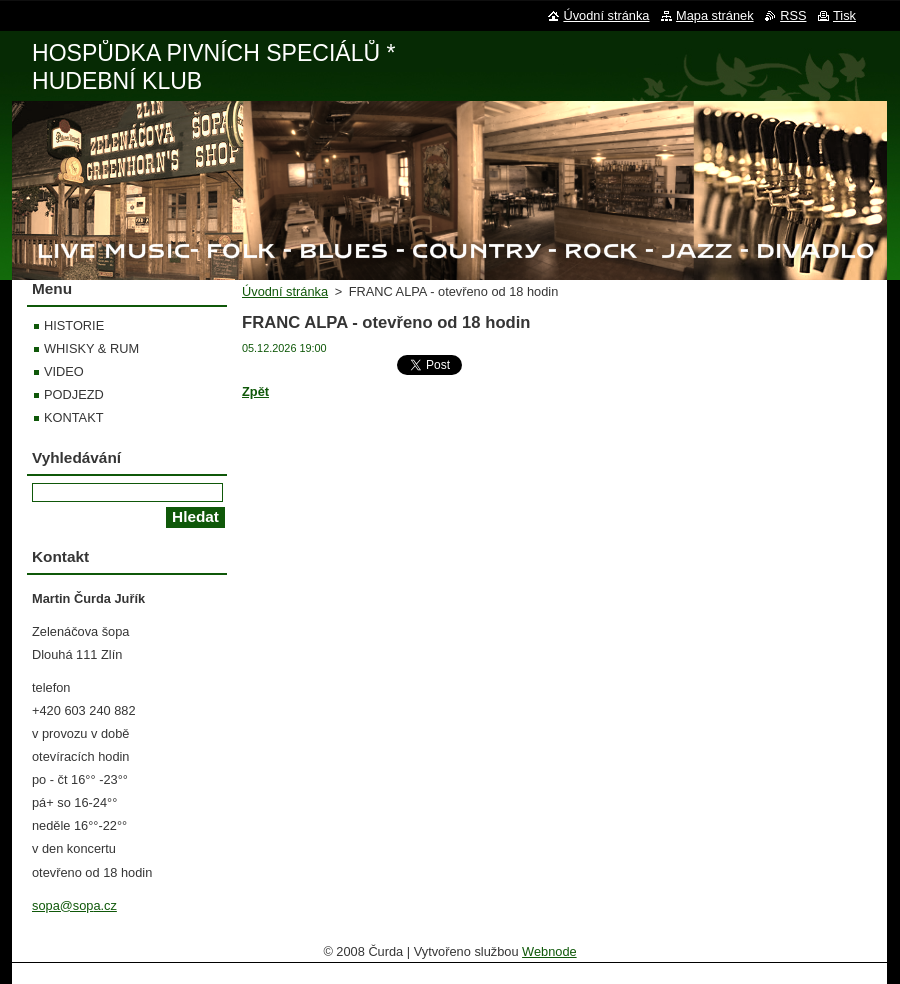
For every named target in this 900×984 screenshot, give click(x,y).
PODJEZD (74, 394)
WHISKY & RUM (91, 348)
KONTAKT (74, 417)
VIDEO (64, 371)
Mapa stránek (715, 15)
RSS (793, 15)
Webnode (549, 951)
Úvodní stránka (285, 291)
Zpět (255, 391)
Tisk (844, 15)
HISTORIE (74, 325)
